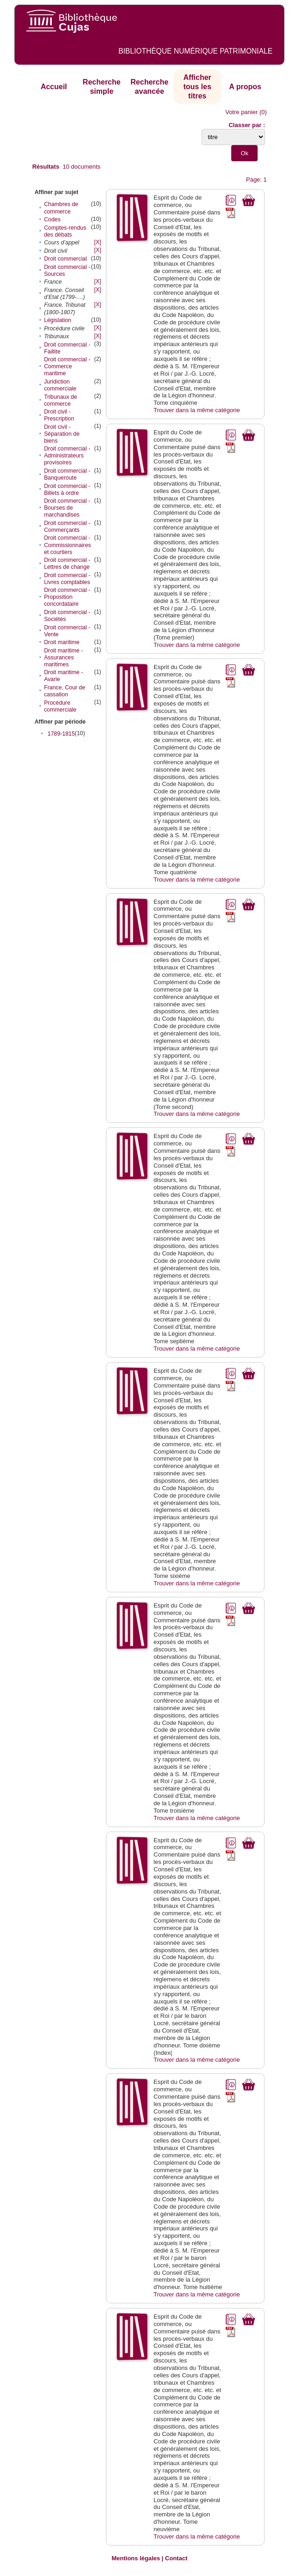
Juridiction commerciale (60, 385)
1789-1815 (61, 734)
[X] (97, 242)
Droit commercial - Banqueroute (67, 474)
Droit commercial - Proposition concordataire (67, 597)
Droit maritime (62, 642)
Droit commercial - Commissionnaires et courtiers (67, 545)
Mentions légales (135, 2558)
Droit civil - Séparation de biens (62, 434)
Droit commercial (65, 259)
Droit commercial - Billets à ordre (67, 489)
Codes (52, 219)
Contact (176, 2558)
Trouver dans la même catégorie (197, 410)
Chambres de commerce (61, 207)
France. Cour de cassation (64, 691)
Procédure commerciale (60, 706)
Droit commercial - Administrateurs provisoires (67, 455)
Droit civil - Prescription (59, 415)
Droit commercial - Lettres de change (67, 563)
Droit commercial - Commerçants (67, 526)
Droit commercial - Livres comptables (67, 578)
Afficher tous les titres (197, 86)
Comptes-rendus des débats (65, 231)
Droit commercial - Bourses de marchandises (67, 508)
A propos (245, 87)
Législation (57, 320)
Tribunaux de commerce (60, 400)
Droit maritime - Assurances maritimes (63, 657)
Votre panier (241, 112)
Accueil (54, 87)
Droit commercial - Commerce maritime (67, 366)
